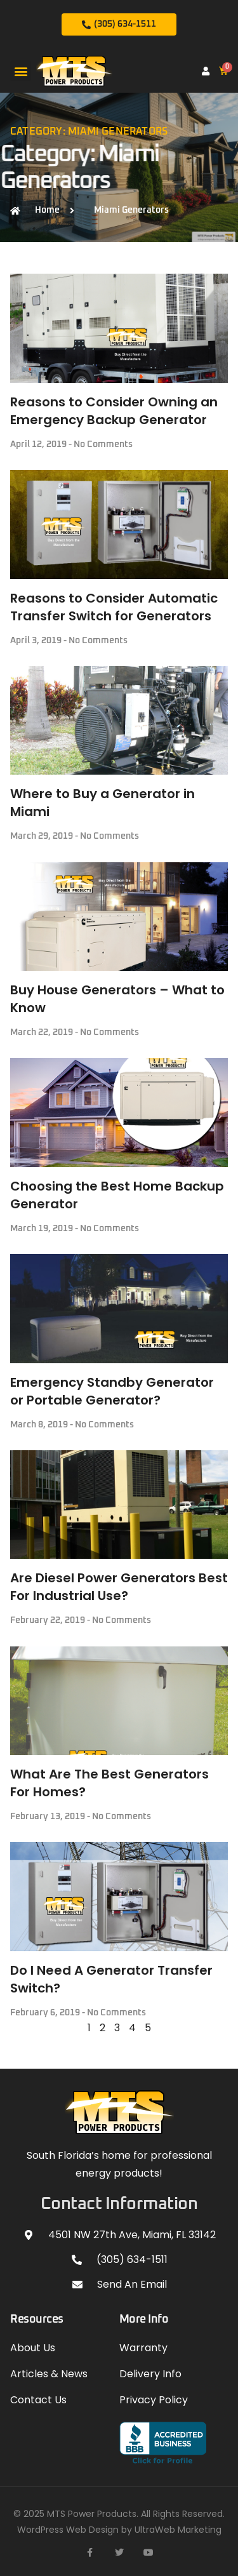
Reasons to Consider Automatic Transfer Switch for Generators (114, 607)
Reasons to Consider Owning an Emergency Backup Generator (114, 411)
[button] (20, 70)
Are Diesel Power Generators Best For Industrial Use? (119, 1587)
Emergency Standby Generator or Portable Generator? (112, 1391)
